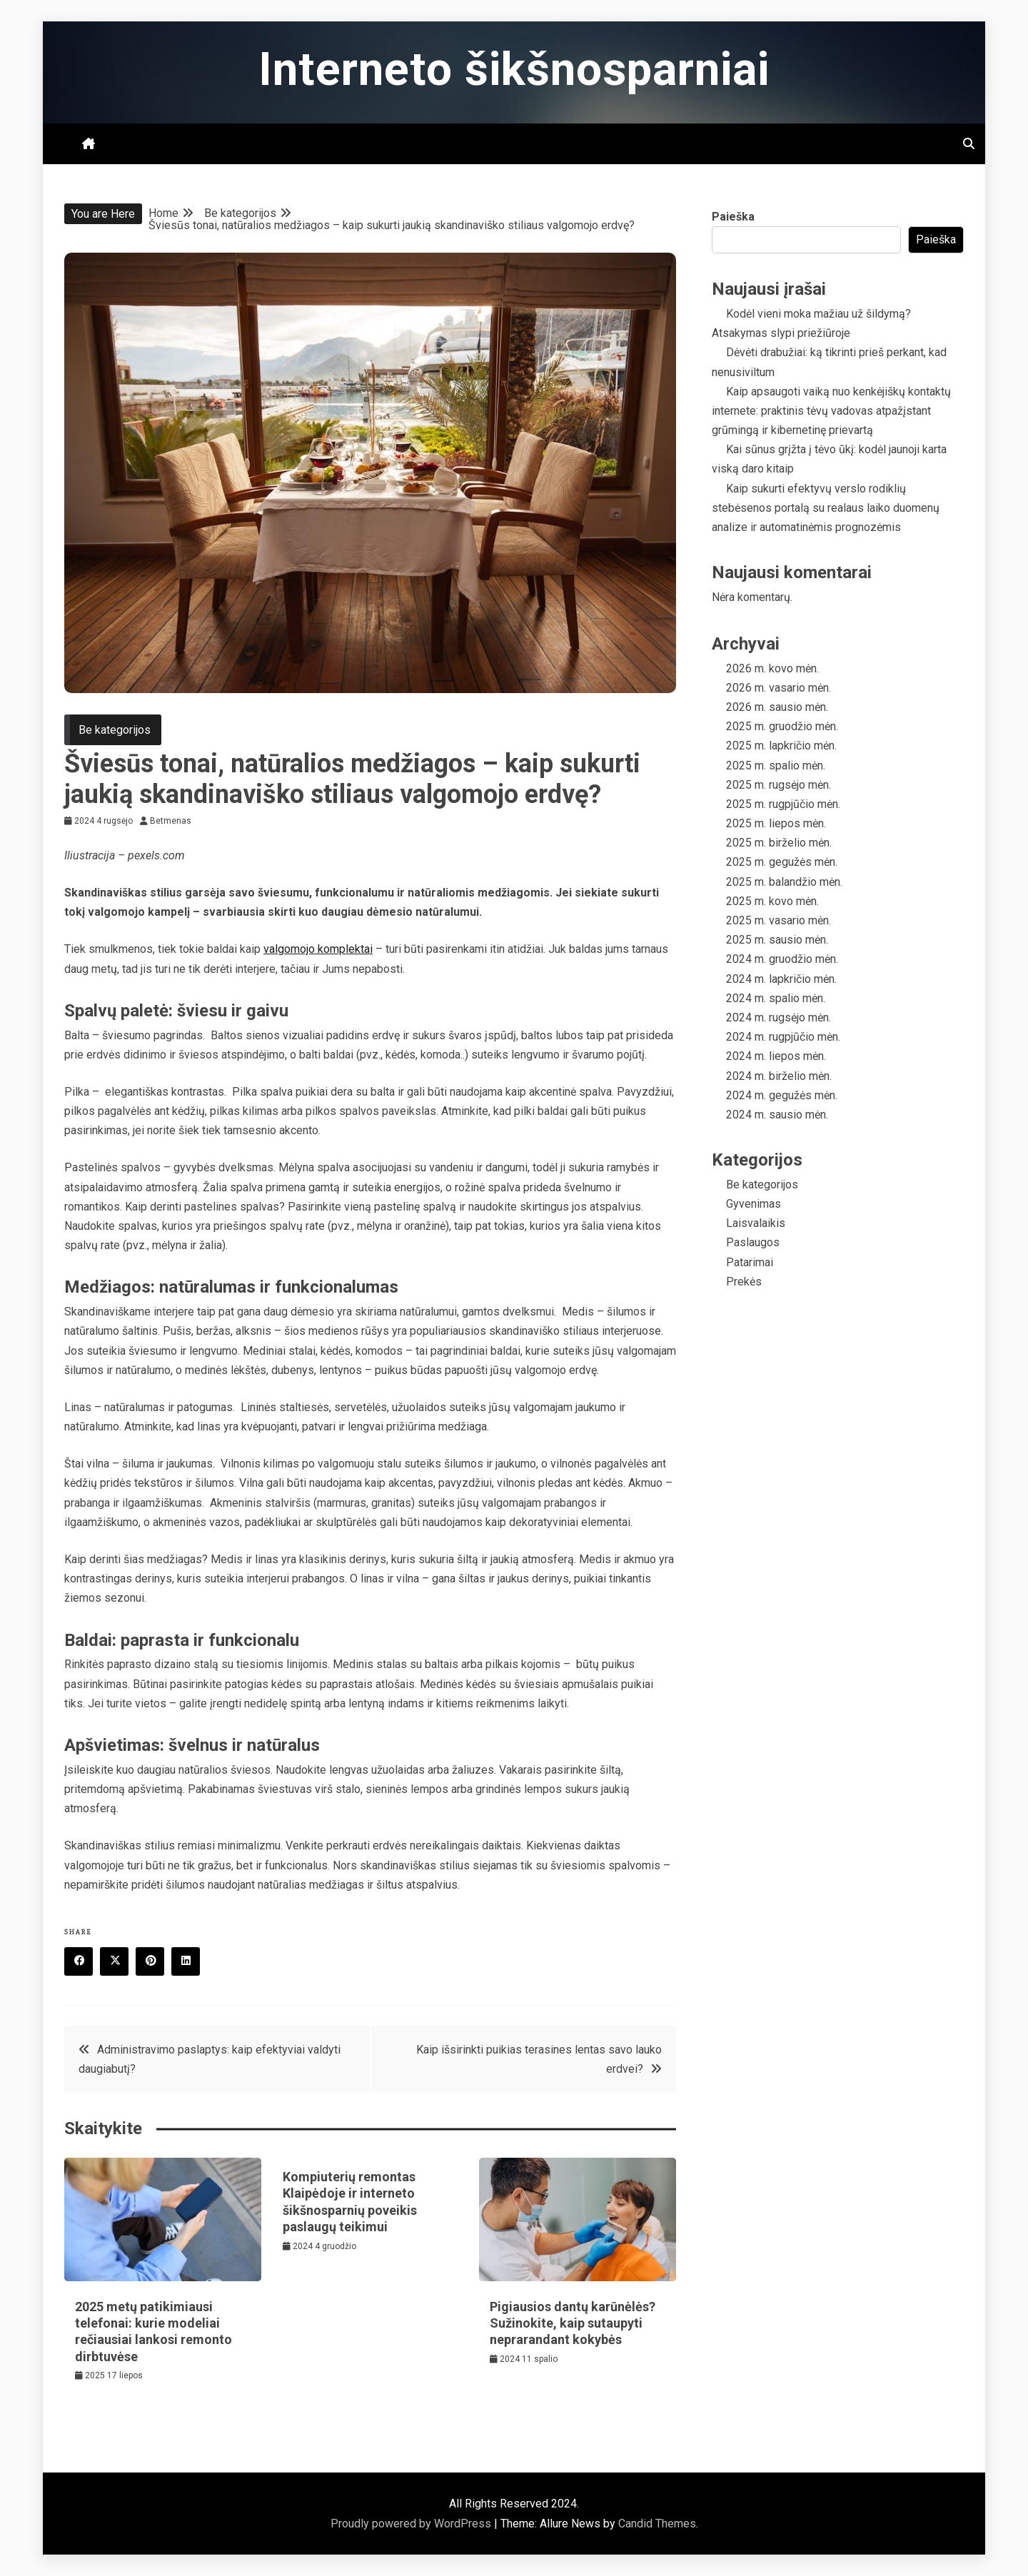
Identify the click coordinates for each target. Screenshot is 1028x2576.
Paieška (733, 216)
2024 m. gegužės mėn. (781, 1095)
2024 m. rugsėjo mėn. (778, 1017)
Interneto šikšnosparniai (514, 69)
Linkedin (190, 1962)
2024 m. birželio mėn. (779, 1076)
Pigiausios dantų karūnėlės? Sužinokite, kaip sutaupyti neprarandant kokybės (572, 2323)
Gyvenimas (753, 1204)
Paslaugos (753, 1242)
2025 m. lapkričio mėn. (781, 745)
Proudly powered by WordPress (412, 2523)
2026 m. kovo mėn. (772, 668)
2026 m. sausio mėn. (777, 707)
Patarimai (749, 1262)
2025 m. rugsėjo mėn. (778, 785)
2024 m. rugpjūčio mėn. (783, 1037)
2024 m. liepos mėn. (776, 1056)
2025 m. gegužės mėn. (781, 862)
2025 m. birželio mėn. (779, 842)
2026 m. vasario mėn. (778, 687)
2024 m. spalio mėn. (775, 998)
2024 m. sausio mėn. (777, 1114)
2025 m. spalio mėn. (775, 765)
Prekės (744, 1281)
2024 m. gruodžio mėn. (782, 959)
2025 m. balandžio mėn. (784, 882)
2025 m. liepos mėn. (776, 823)
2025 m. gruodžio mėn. (782, 726)
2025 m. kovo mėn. (772, 901)
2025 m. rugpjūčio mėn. (783, 804)
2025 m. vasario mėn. (778, 920)
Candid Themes (657, 2523)
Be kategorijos (115, 730)
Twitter (119, 1962)
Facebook (83, 1962)
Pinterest (155, 1962)
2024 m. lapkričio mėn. (781, 979)
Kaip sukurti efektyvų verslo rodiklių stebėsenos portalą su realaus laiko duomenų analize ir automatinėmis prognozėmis (825, 508)
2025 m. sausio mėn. (777, 939)
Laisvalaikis (755, 1223)
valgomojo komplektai (318, 949)
